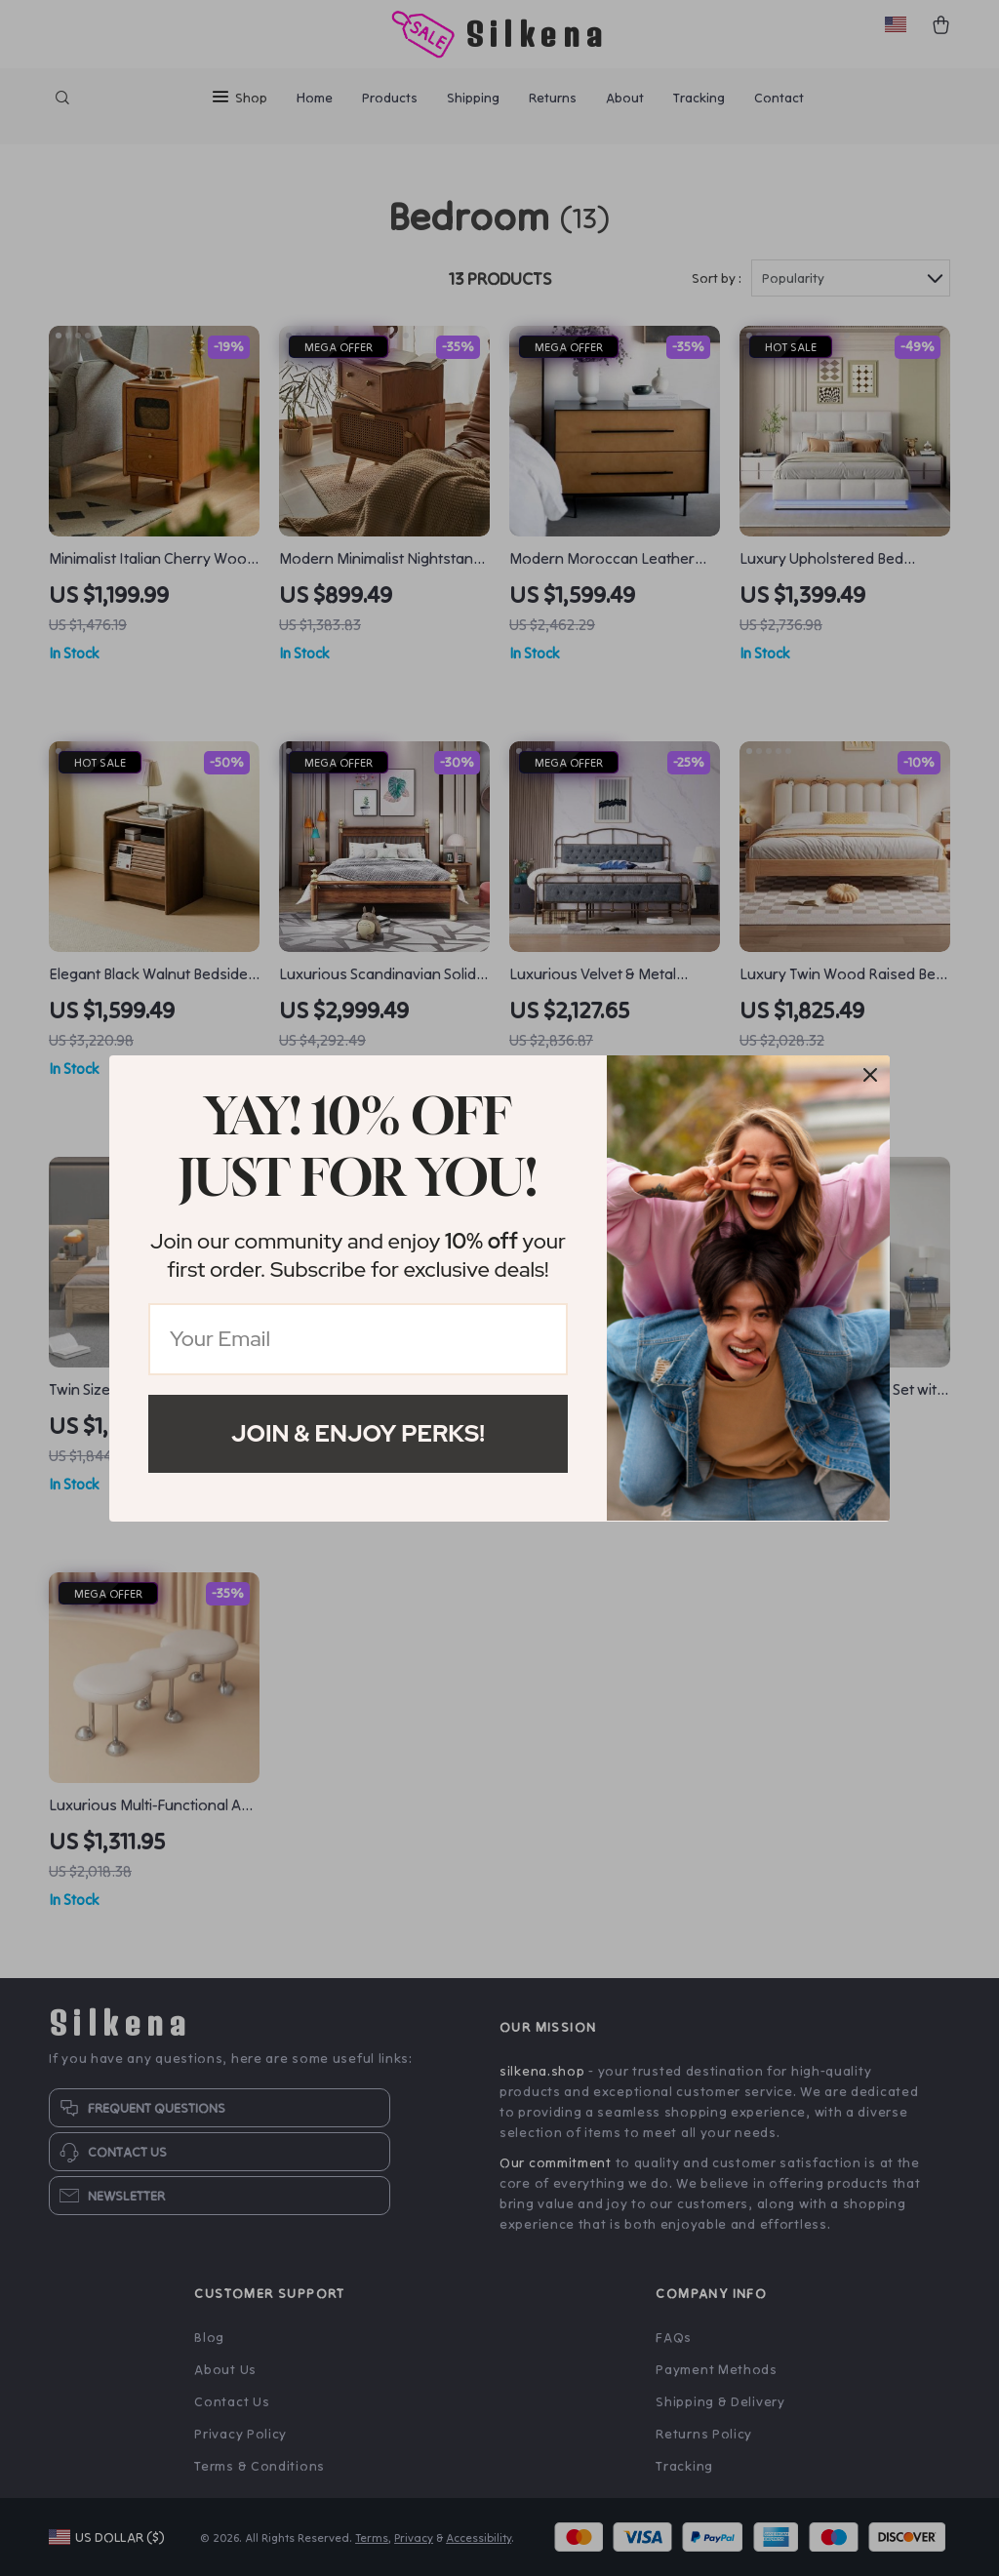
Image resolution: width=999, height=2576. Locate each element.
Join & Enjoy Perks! (358, 1433)
